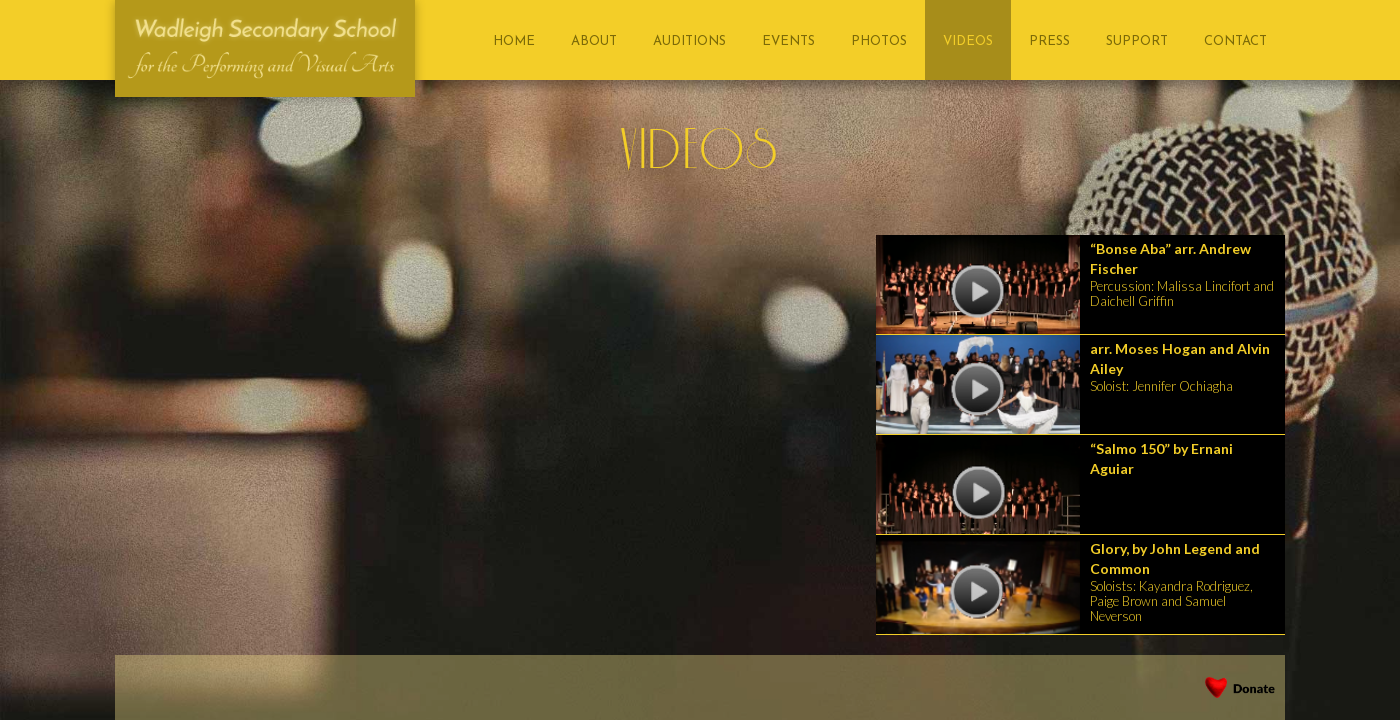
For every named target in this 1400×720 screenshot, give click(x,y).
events (788, 41)
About (594, 41)
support (1137, 41)
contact (1235, 41)
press (1049, 41)
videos (968, 41)
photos (879, 41)
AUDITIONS (689, 41)
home (514, 41)
